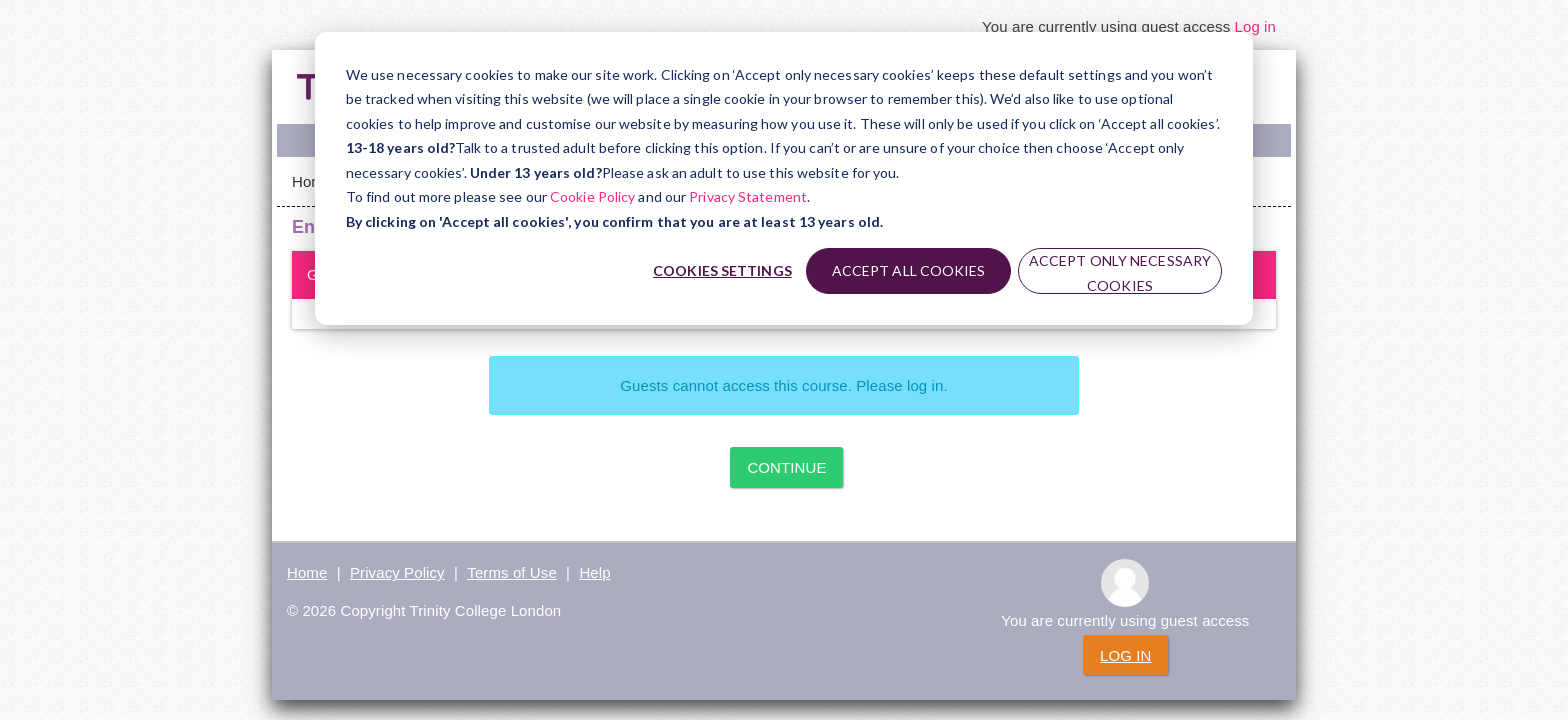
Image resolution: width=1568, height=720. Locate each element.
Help (594, 572)
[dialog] (784, 178)
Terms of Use (512, 572)
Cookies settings (722, 270)
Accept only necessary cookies (1120, 273)
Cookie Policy (592, 196)
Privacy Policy (397, 572)
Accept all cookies (909, 270)
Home (312, 181)
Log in (1255, 26)
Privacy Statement (748, 196)
